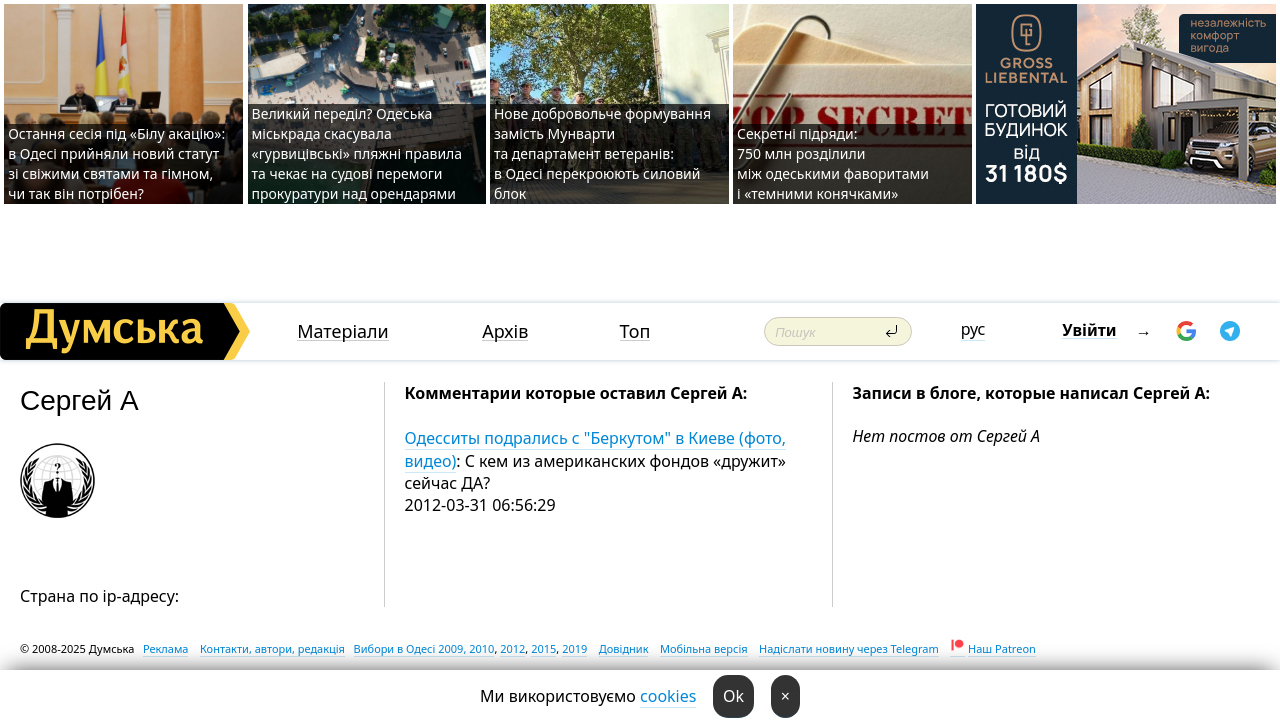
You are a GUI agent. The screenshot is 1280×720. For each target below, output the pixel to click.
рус (973, 329)
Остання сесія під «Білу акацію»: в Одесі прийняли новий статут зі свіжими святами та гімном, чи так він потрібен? (116, 163)
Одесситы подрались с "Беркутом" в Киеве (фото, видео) (596, 449)
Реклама (166, 648)
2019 (574, 648)
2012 (512, 648)
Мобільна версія (704, 648)
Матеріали (343, 331)
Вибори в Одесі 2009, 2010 (424, 648)
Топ (635, 331)
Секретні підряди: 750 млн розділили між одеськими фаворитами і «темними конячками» (833, 163)
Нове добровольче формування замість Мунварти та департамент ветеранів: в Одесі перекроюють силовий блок (602, 153)
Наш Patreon (1002, 648)
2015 (543, 648)
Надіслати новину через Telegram (849, 648)
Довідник (624, 648)
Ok (733, 696)
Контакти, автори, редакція (272, 648)
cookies (668, 696)
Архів (505, 331)
